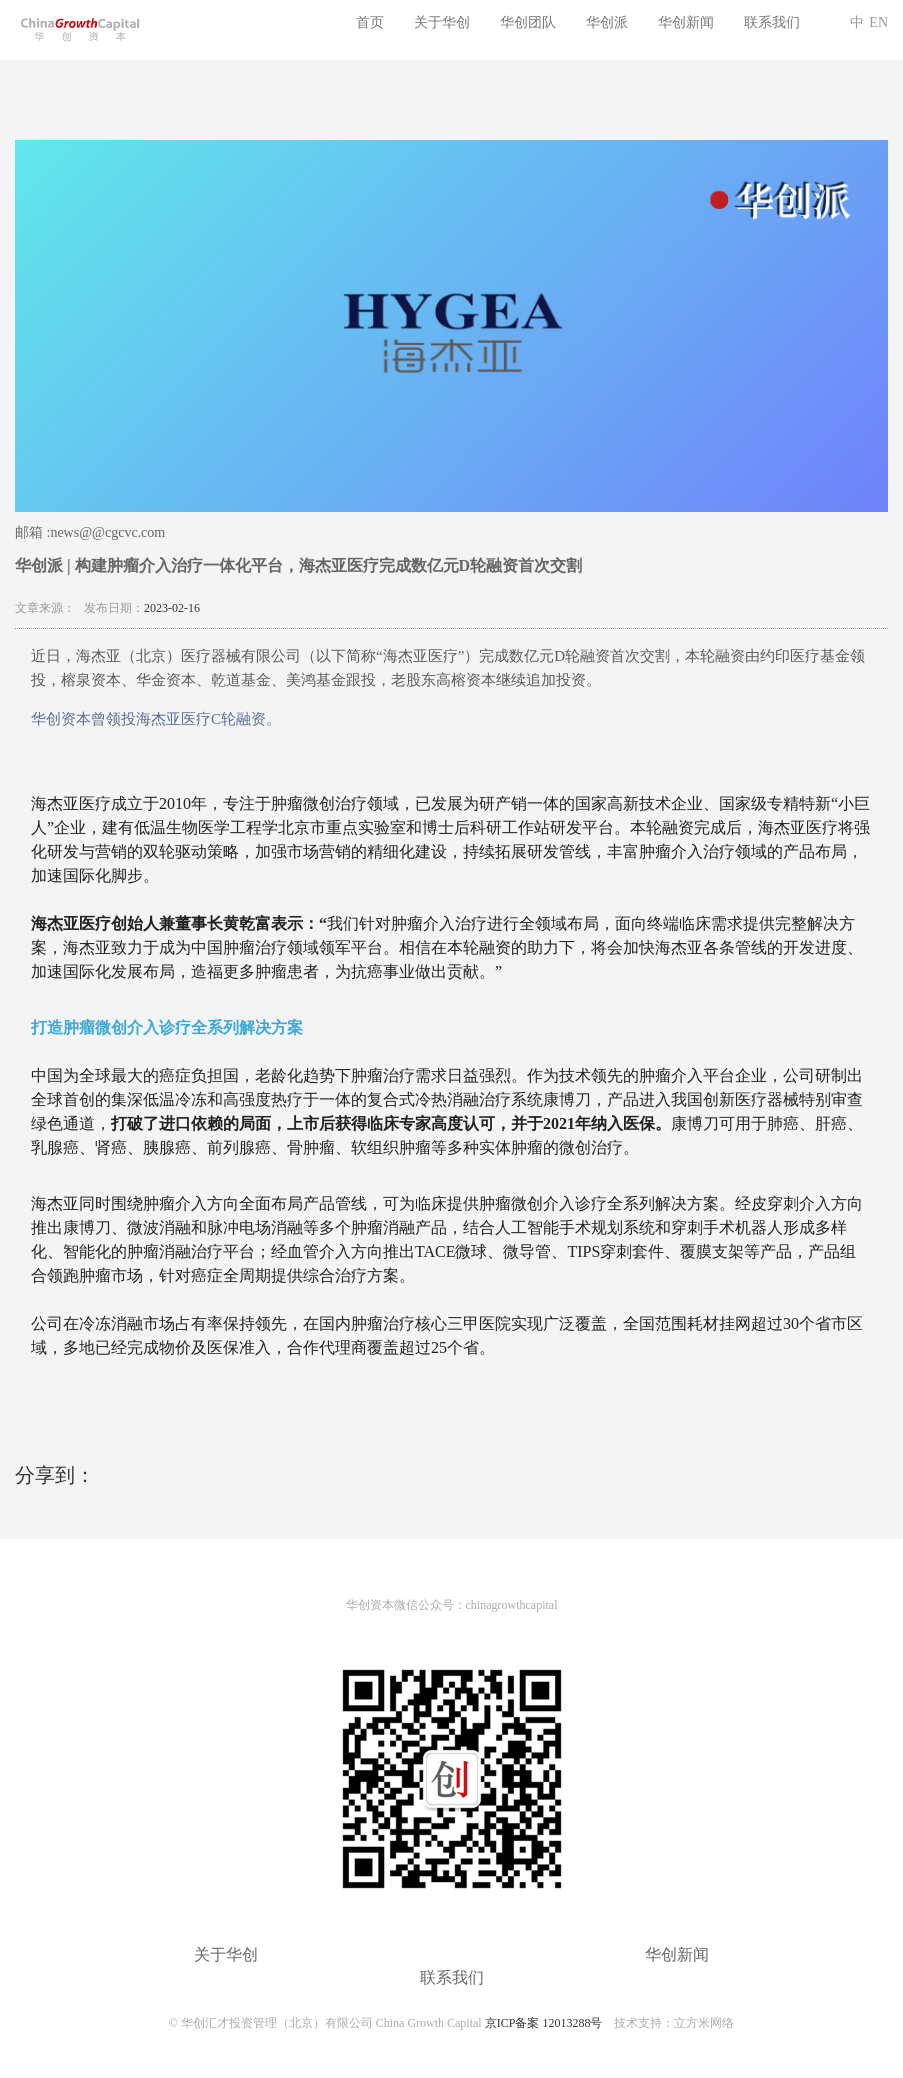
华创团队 (528, 22)
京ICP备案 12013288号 (544, 2023)
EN (878, 22)
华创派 (607, 22)
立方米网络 (704, 2023)
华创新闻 (686, 22)
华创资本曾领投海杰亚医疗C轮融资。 (156, 719)
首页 (370, 22)
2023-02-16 (172, 608)
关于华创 (442, 22)
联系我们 (772, 22)
